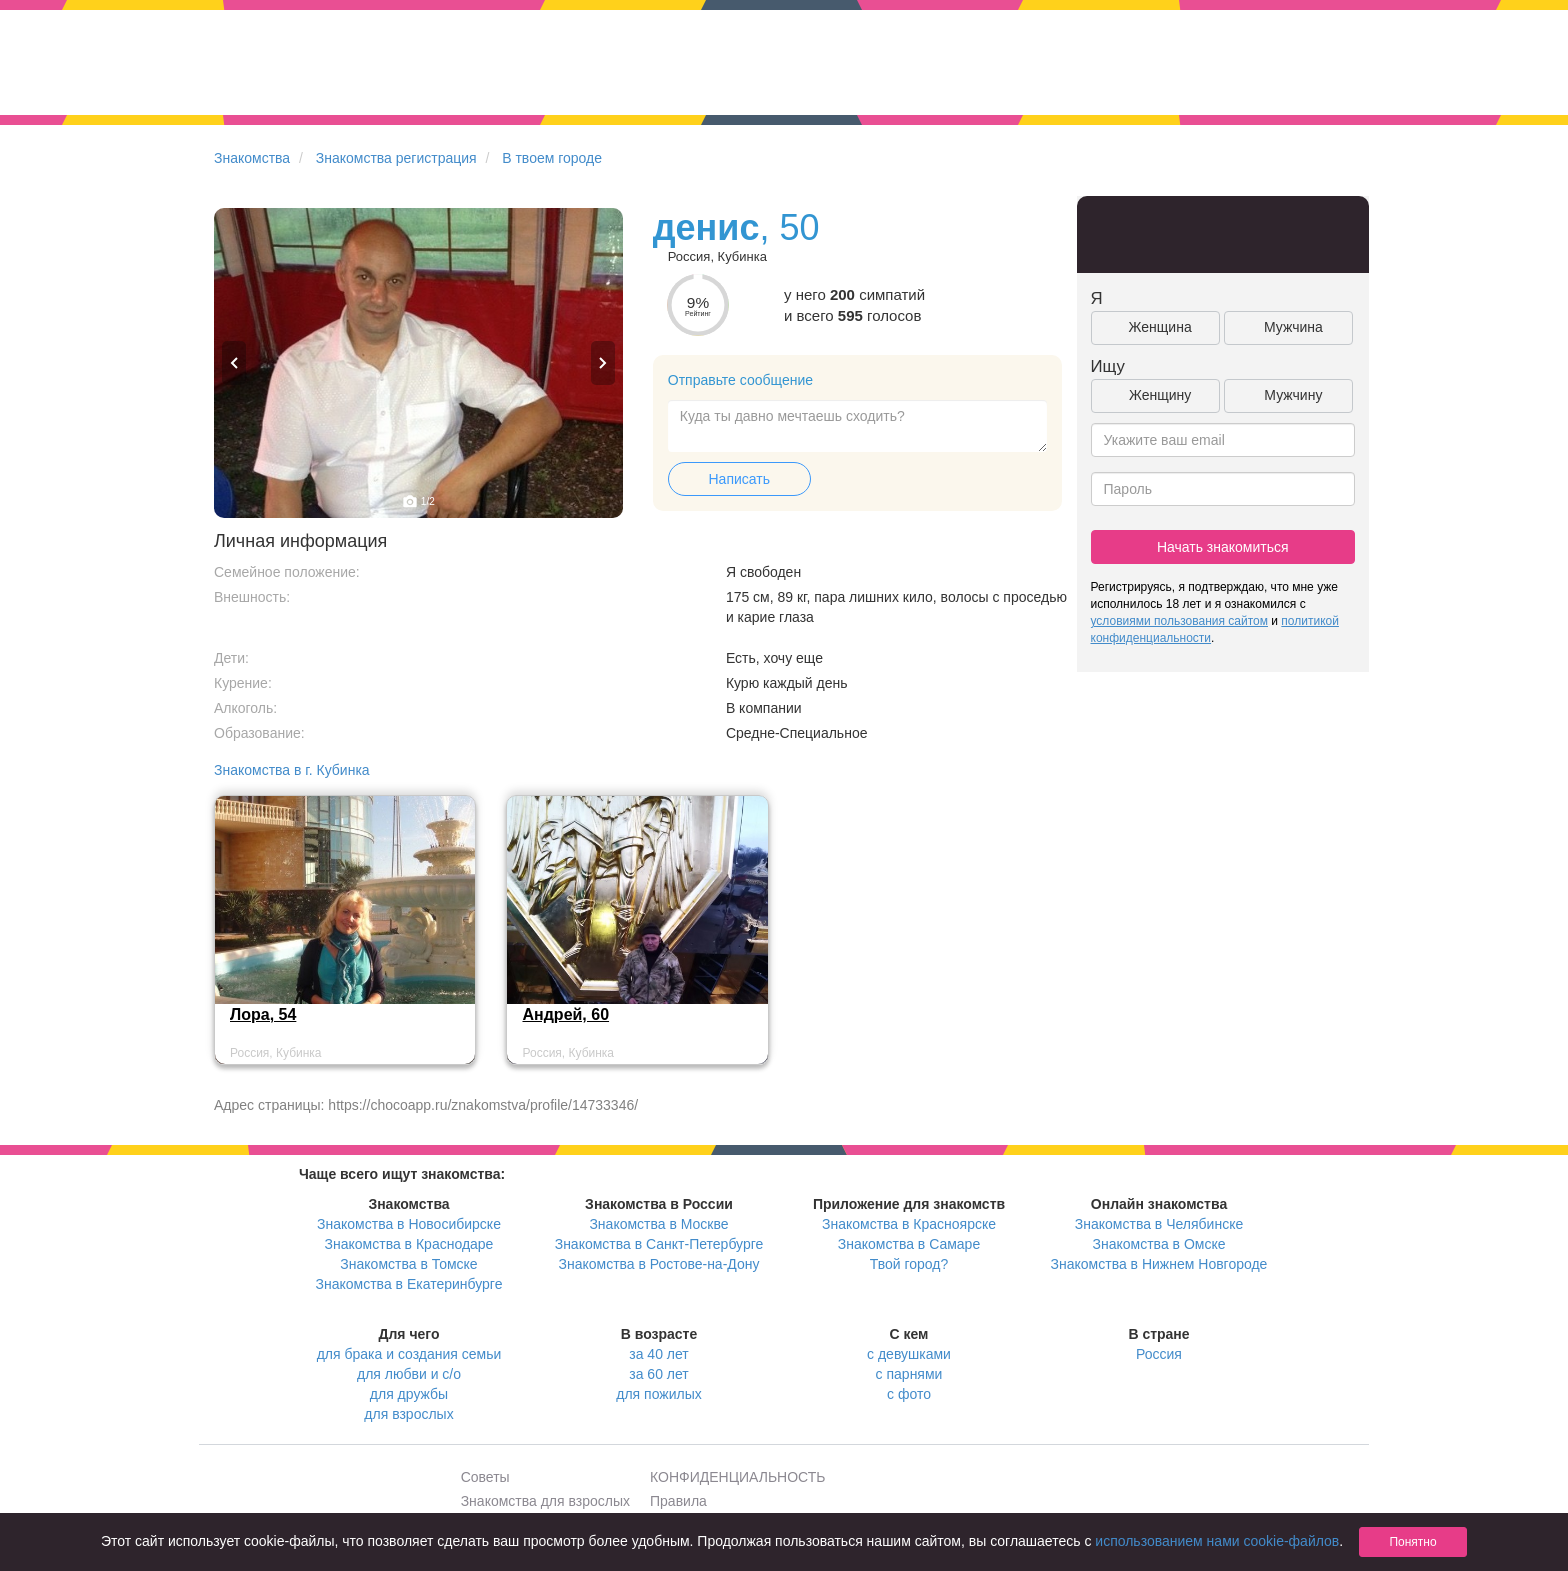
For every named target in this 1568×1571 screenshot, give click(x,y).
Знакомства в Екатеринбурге (409, 1284)
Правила (678, 1501)
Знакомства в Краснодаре (409, 1244)
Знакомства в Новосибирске (409, 1224)
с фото (909, 1394)
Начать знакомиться (1223, 547)
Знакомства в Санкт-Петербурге (659, 1244)
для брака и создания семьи (409, 1354)
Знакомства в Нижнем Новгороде (1159, 1264)
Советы (485, 1477)
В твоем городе (552, 158)
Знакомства (252, 158)
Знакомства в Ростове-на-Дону (659, 1264)
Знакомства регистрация (396, 158)
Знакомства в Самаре (909, 1244)
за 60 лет (658, 1374)
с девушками (909, 1354)
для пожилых (658, 1394)
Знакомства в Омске (1159, 1244)
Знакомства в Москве (658, 1224)
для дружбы (409, 1394)
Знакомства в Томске (408, 1264)
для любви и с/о (409, 1374)
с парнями (909, 1374)
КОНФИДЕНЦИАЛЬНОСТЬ (737, 1477)
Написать (739, 479)
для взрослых (408, 1414)
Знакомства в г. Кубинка (292, 770)
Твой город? (909, 1264)
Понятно (1412, 1542)
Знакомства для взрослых (545, 1501)
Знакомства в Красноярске (909, 1224)
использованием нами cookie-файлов (1217, 1541)
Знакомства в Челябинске (1159, 1224)
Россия (1159, 1354)
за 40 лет (658, 1354)
